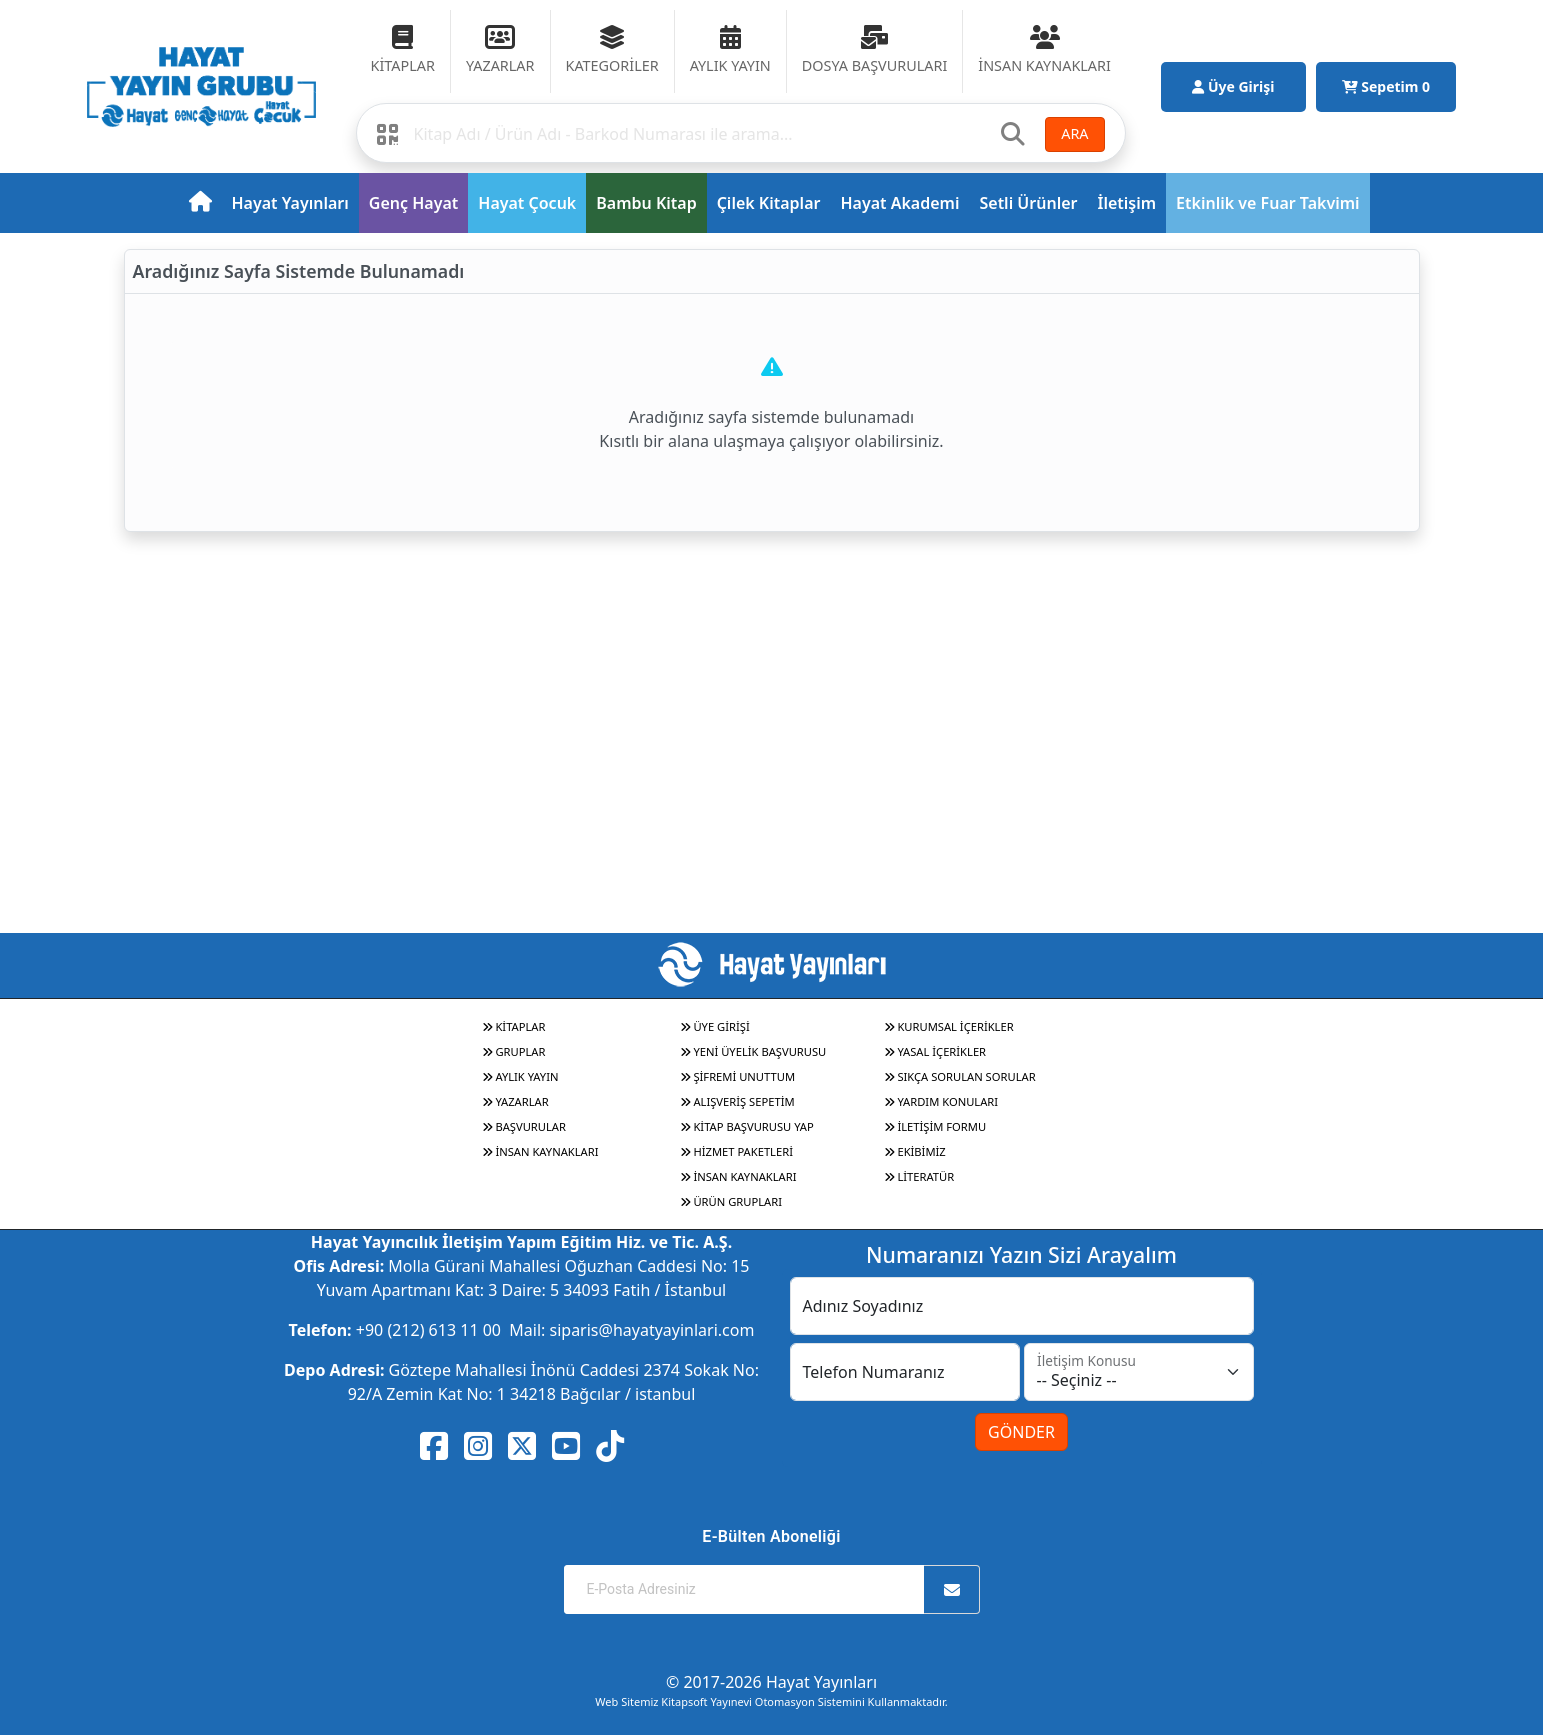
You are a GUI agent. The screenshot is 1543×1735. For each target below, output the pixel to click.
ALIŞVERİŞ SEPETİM (737, 1101)
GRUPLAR (514, 1051)
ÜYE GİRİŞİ (715, 1026)
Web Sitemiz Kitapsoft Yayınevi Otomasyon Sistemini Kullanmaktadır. (771, 1701)
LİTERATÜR (919, 1176)
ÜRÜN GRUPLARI (731, 1201)
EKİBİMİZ (915, 1151)
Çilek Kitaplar (769, 203)
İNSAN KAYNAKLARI (540, 1151)
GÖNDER (1021, 1432)
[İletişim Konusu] (1139, 1372)
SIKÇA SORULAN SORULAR (960, 1076)
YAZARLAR (515, 1101)
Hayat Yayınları (290, 203)
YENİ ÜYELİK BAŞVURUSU (753, 1051)
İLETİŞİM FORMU (935, 1126)
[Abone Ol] (952, 1589)
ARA (1074, 133)
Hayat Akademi (899, 203)
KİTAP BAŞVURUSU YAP (747, 1126)
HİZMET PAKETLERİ (736, 1151)
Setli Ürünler (1028, 203)
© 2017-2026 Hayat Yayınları (771, 1682)
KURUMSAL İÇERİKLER (949, 1026)
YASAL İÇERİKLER (935, 1051)
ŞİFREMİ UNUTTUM (738, 1076)
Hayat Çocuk (527, 203)
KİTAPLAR (514, 1026)
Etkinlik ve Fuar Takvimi (1268, 203)
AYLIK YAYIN (520, 1076)
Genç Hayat (413, 203)
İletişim (1127, 203)
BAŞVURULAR (524, 1126)
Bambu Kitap (646, 203)
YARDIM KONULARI (941, 1101)
